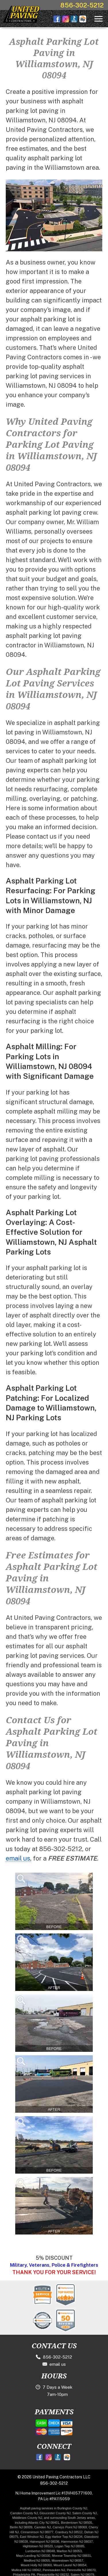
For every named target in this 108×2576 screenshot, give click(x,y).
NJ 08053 (74, 2551)
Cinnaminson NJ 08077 (37, 2532)
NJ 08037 (86, 2541)
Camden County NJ (24, 2513)
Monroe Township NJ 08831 (71, 2555)
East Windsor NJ (31, 2536)
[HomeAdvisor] (68, 2457)
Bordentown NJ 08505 (76, 2522)
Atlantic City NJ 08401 (43, 2522)
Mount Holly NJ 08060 (36, 2565)
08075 (13, 2536)
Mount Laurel (62, 2565)
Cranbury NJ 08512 (68, 2532)
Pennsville (74, 2570)
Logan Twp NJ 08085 (69, 2546)
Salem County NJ (84, 2513)
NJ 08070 (89, 2570)
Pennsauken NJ (54, 2570)
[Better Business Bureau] (59, 2457)
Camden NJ (42, 2527)
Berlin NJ (16, 2527)
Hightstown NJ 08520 (38, 2546)
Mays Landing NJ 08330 (33, 2555)
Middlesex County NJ (27, 2517)
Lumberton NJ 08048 (40, 2551)
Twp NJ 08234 (72, 2536)
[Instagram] (49, 2457)
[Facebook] (40, 2457)
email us (54, 2364)
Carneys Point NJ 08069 (70, 2527)
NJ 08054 (79, 2565)
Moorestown (60, 2560)
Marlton (62, 2551)
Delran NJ (91, 2532)
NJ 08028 (21, 2541)
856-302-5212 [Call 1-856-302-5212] (82, 5)
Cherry (93, 2527)
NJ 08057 (76, 2560)
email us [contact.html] (18, 1858)
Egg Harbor (53, 2536)
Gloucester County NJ (55, 2513)
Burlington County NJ (72, 2508)
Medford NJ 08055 (37, 2560)
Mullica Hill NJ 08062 (26, 2570)
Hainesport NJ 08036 (44, 2541)
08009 (28, 2527)
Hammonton (69, 2541)
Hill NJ (14, 2532)
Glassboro (91, 2536)
